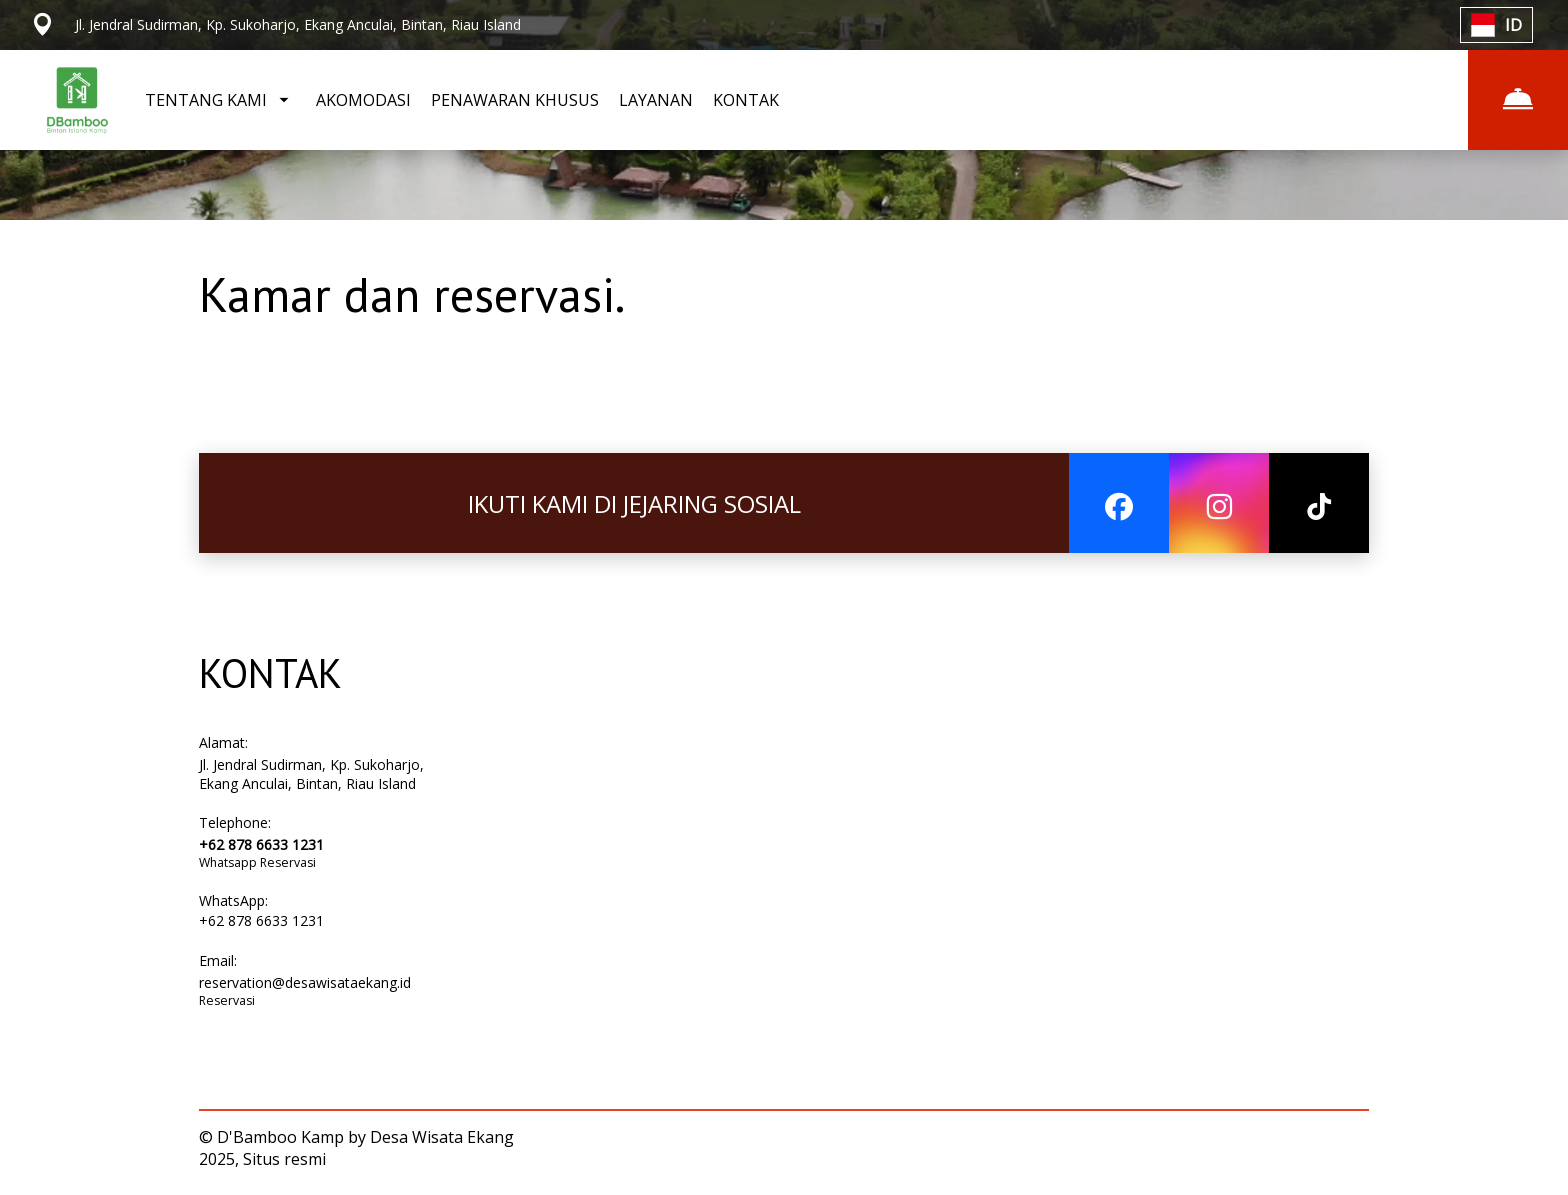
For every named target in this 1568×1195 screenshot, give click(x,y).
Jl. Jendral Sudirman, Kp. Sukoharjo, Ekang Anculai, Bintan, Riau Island (311, 774)
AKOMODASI (363, 100)
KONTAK (746, 100)
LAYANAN (656, 100)
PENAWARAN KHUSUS (515, 100)
